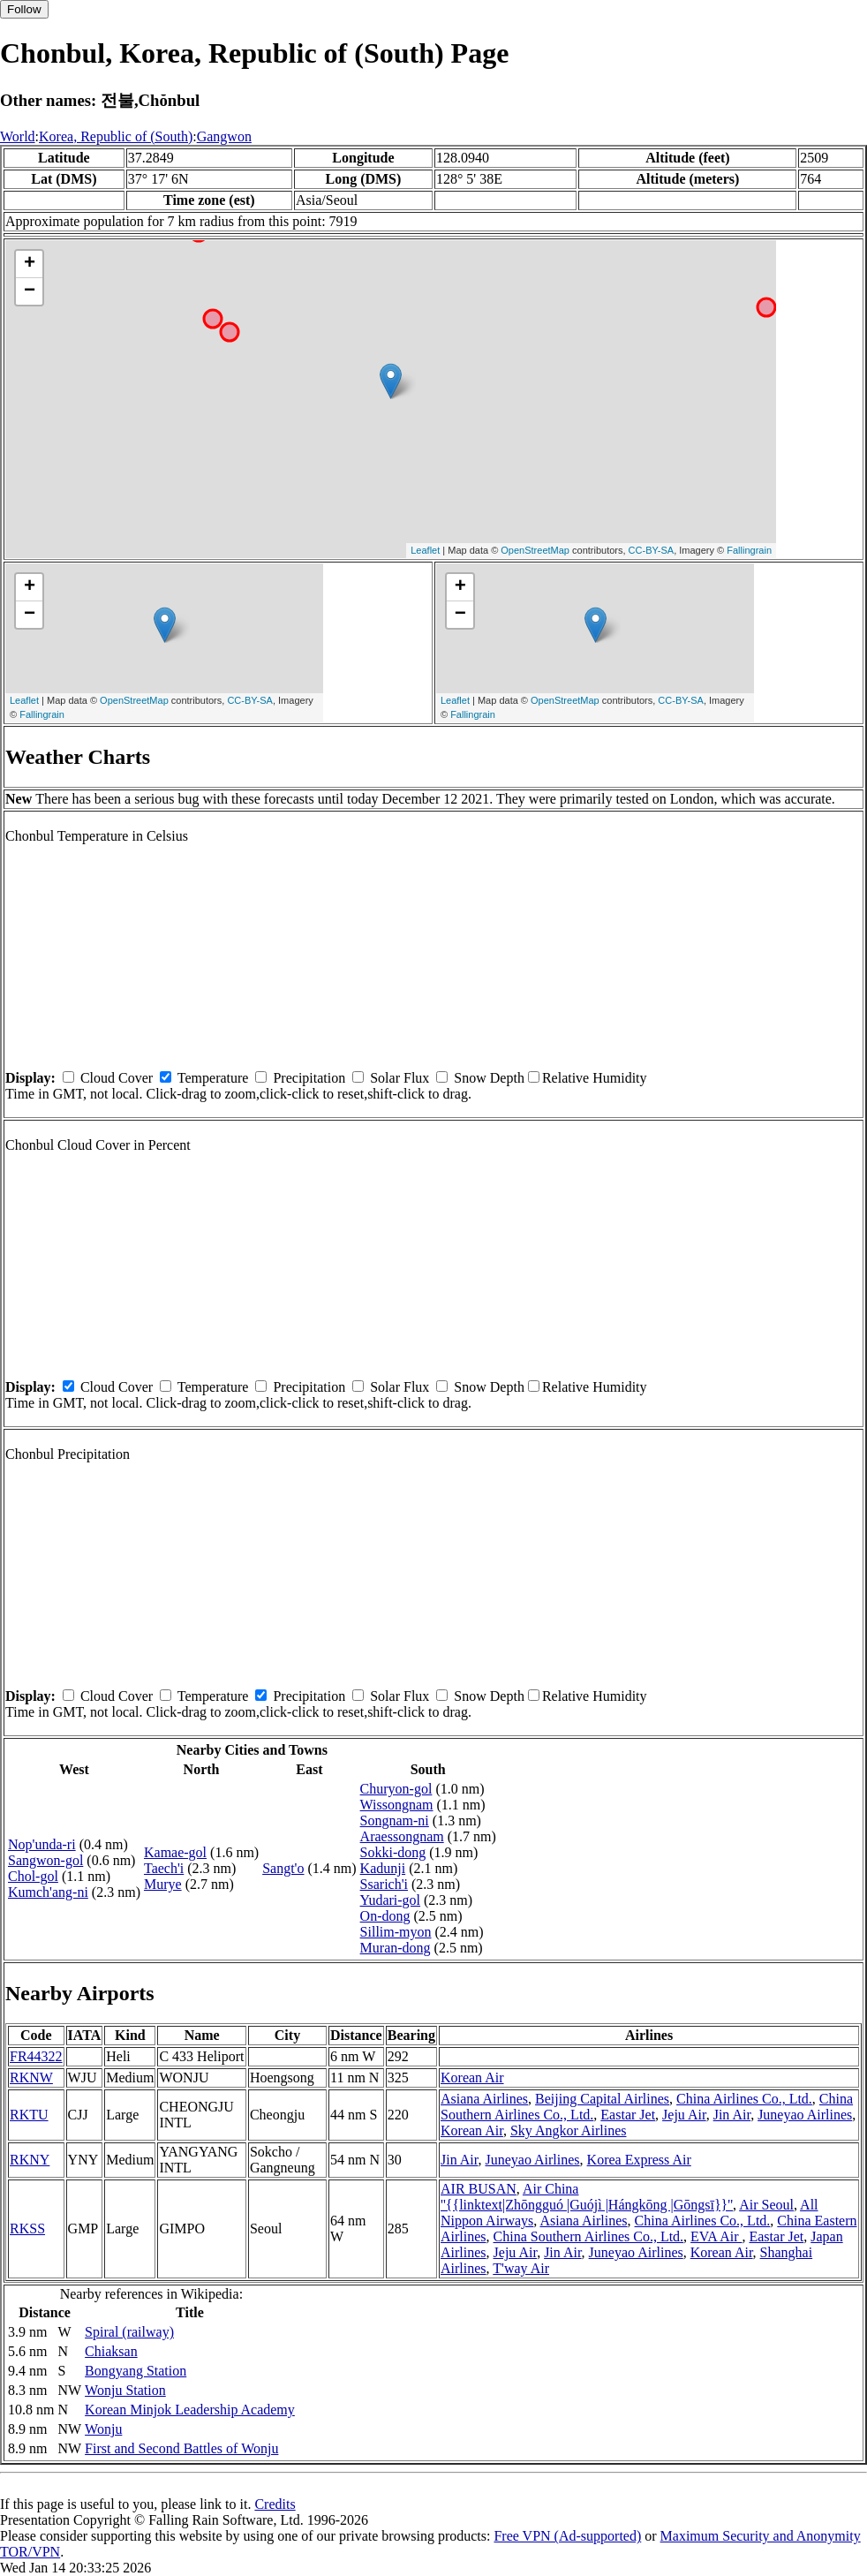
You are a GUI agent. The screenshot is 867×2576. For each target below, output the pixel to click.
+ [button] (29, 264)
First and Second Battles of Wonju (181, 2448)
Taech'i (164, 1868)
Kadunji (383, 1868)
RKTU (29, 2114)
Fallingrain (749, 550)
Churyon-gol (396, 1788)
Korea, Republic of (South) (115, 136)
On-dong (385, 1915)
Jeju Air (684, 2114)
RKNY (29, 2159)
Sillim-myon (396, 1931)
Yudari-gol (390, 1899)
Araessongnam (402, 1836)
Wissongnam (397, 1804)
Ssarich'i (384, 1884)
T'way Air (521, 2268)
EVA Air (716, 2236)
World (17, 136)
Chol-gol (33, 1876)
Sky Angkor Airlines (568, 2130)
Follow (24, 9)
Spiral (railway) (129, 2331)
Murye (163, 1884)
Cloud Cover (116, 1077)
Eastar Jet (627, 2114)
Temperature (213, 1077)
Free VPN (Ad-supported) (567, 2535)
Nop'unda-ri (42, 1844)
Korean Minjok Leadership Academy (190, 2409)
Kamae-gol (175, 1852)
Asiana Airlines (484, 2098)
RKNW (31, 2077)
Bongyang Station (135, 2370)
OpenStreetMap (535, 550)
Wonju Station (125, 2390)
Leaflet (425, 550)
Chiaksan (111, 2351)
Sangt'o (283, 1868)
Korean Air (472, 2077)
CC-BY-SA (652, 550)
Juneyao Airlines (805, 2114)
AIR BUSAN (478, 2188)
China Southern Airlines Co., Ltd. (589, 2236)
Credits (274, 2504)
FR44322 (36, 2056)
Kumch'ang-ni (48, 1892)
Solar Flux (399, 1077)
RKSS (27, 2228)
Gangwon (224, 136)
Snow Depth (489, 1077)
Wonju (103, 2428)
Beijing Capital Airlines (602, 2098)
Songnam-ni (394, 1820)
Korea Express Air (639, 2159)
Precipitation (309, 1077)
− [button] (29, 291)
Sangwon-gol (45, 1860)
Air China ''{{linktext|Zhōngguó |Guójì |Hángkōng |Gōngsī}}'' (587, 2196)
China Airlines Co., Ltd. (744, 2098)
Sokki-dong (393, 1852)
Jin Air (731, 2114)
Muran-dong (395, 1947)
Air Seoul (766, 2204)
